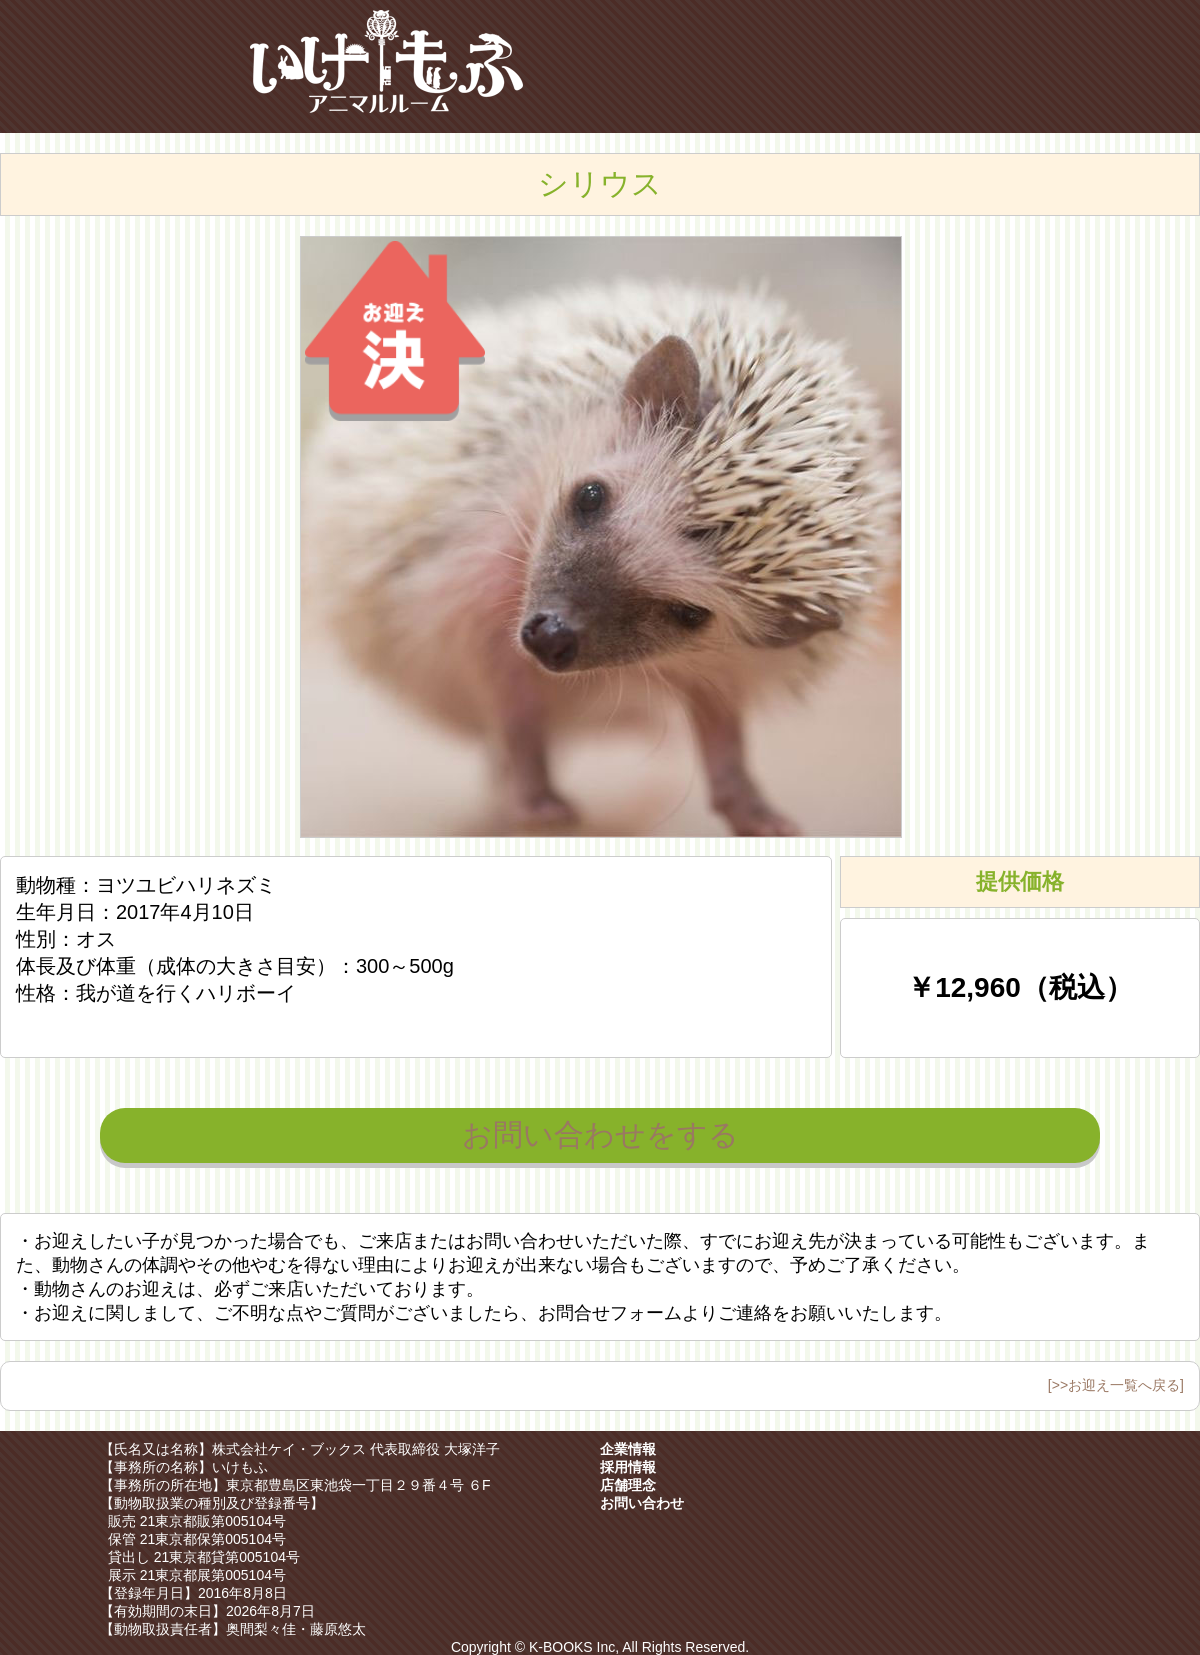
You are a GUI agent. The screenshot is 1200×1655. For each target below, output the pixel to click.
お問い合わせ (642, 1503)
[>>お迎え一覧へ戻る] (1116, 1385)
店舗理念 (628, 1485)
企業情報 (628, 1449)
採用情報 (628, 1467)
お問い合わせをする (600, 1134)
